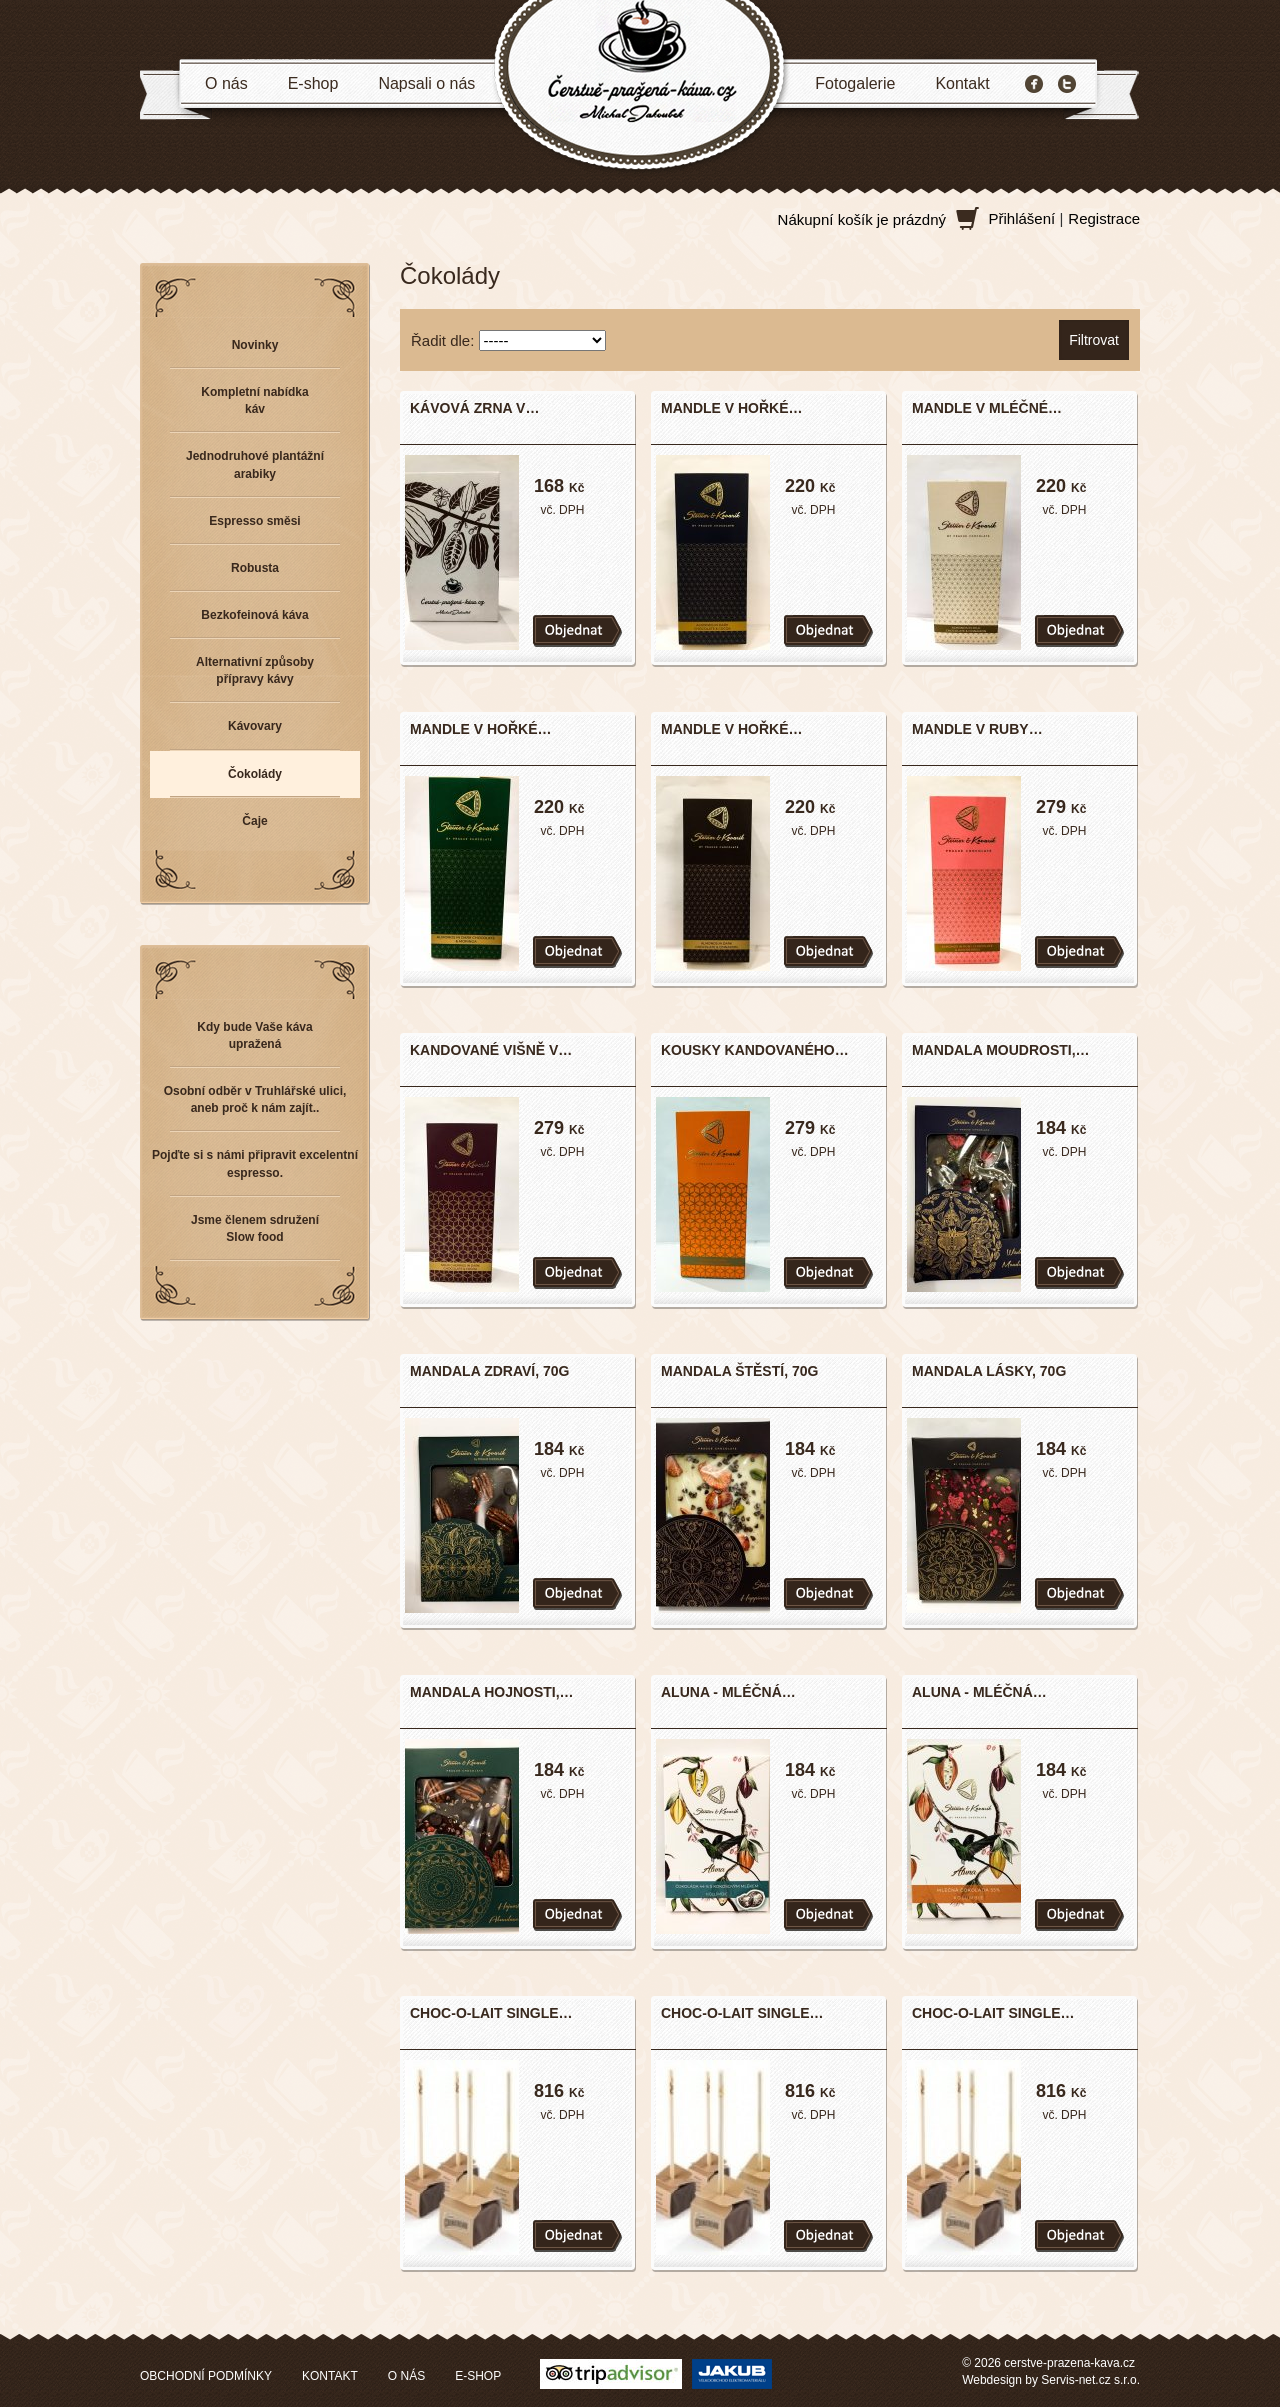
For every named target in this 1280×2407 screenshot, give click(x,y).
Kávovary (255, 726)
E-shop (313, 83)
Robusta (255, 568)
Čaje (254, 821)
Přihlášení (1022, 218)
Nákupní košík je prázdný (862, 219)
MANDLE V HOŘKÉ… (732, 408)
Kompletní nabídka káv (254, 400)
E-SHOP (478, 2376)
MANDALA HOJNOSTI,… (492, 1692)
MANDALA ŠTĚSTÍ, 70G (739, 1371)
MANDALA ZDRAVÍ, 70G (489, 1371)
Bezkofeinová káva (254, 615)
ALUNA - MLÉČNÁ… (728, 1692)
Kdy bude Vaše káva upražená (254, 1035)
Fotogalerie (855, 83)
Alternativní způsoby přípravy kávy (255, 670)
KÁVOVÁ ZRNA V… (474, 408)
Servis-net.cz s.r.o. (1090, 2380)
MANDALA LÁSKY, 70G (989, 1371)
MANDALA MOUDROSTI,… (1001, 1050)
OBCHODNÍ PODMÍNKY (206, 2376)
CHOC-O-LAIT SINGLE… (491, 2013)
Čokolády (255, 774)
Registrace (1104, 218)
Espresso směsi (254, 521)
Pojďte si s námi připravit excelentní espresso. (255, 1163)
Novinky (255, 345)
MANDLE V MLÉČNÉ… (987, 408)
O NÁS (406, 2376)
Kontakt (962, 83)
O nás (226, 83)
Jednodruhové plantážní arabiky (255, 464)
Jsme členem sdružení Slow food (255, 1228)
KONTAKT (330, 2376)
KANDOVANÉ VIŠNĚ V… (491, 1050)
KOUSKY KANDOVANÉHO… (755, 1050)
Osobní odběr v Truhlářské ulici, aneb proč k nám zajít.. (255, 1099)
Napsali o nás (426, 83)
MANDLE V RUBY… (977, 729)
